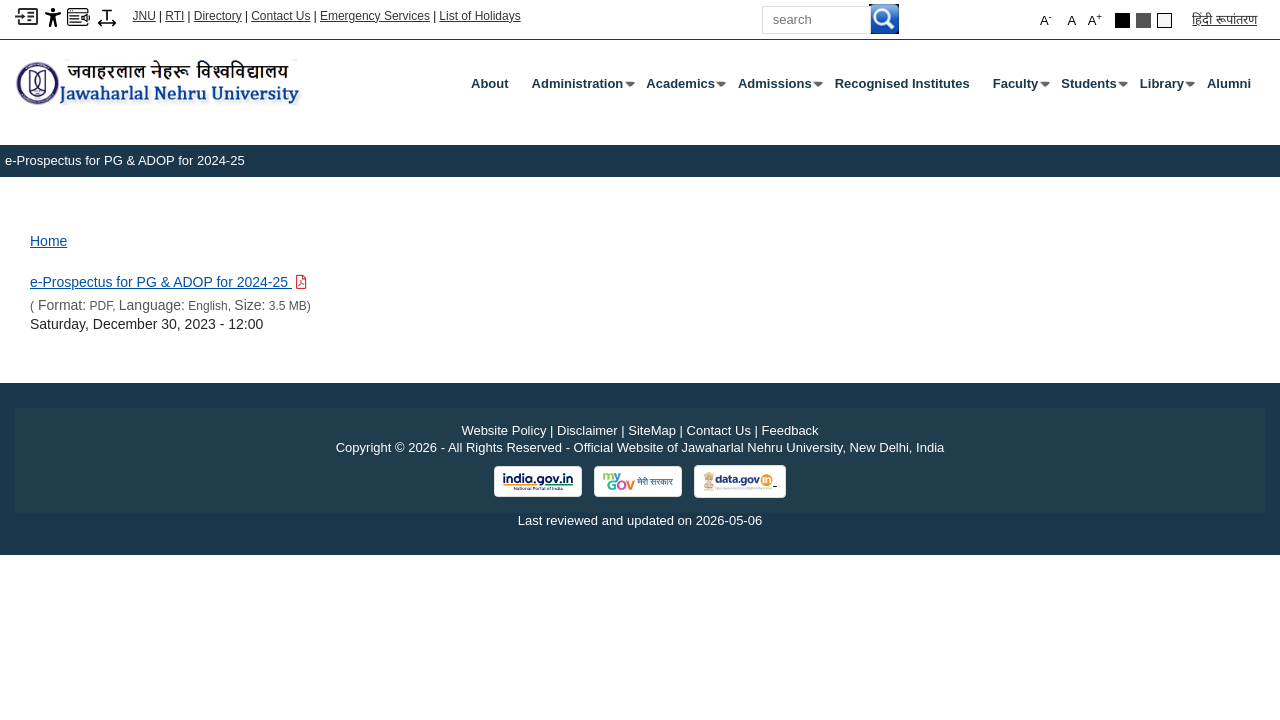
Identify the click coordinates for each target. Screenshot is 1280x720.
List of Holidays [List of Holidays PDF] (479, 16)
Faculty (1020, 88)
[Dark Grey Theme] (1143, 20)
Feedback (790, 430)
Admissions (779, 88)
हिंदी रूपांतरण (1224, 19)
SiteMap (652, 430)
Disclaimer (587, 430)
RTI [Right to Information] (174, 16)
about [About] (490, 83)
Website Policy (503, 430)
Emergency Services (375, 16)
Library (1166, 88)
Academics (684, 88)
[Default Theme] (1164, 20)
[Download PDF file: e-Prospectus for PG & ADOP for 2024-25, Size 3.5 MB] (168, 282)
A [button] (1095, 19)
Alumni (1229, 83)
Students (1093, 88)
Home (48, 241)
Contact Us (280, 16)
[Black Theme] (1122, 20)
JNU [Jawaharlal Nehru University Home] (144, 16)
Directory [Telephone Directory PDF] (218, 16)
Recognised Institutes (902, 83)
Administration (582, 88)
